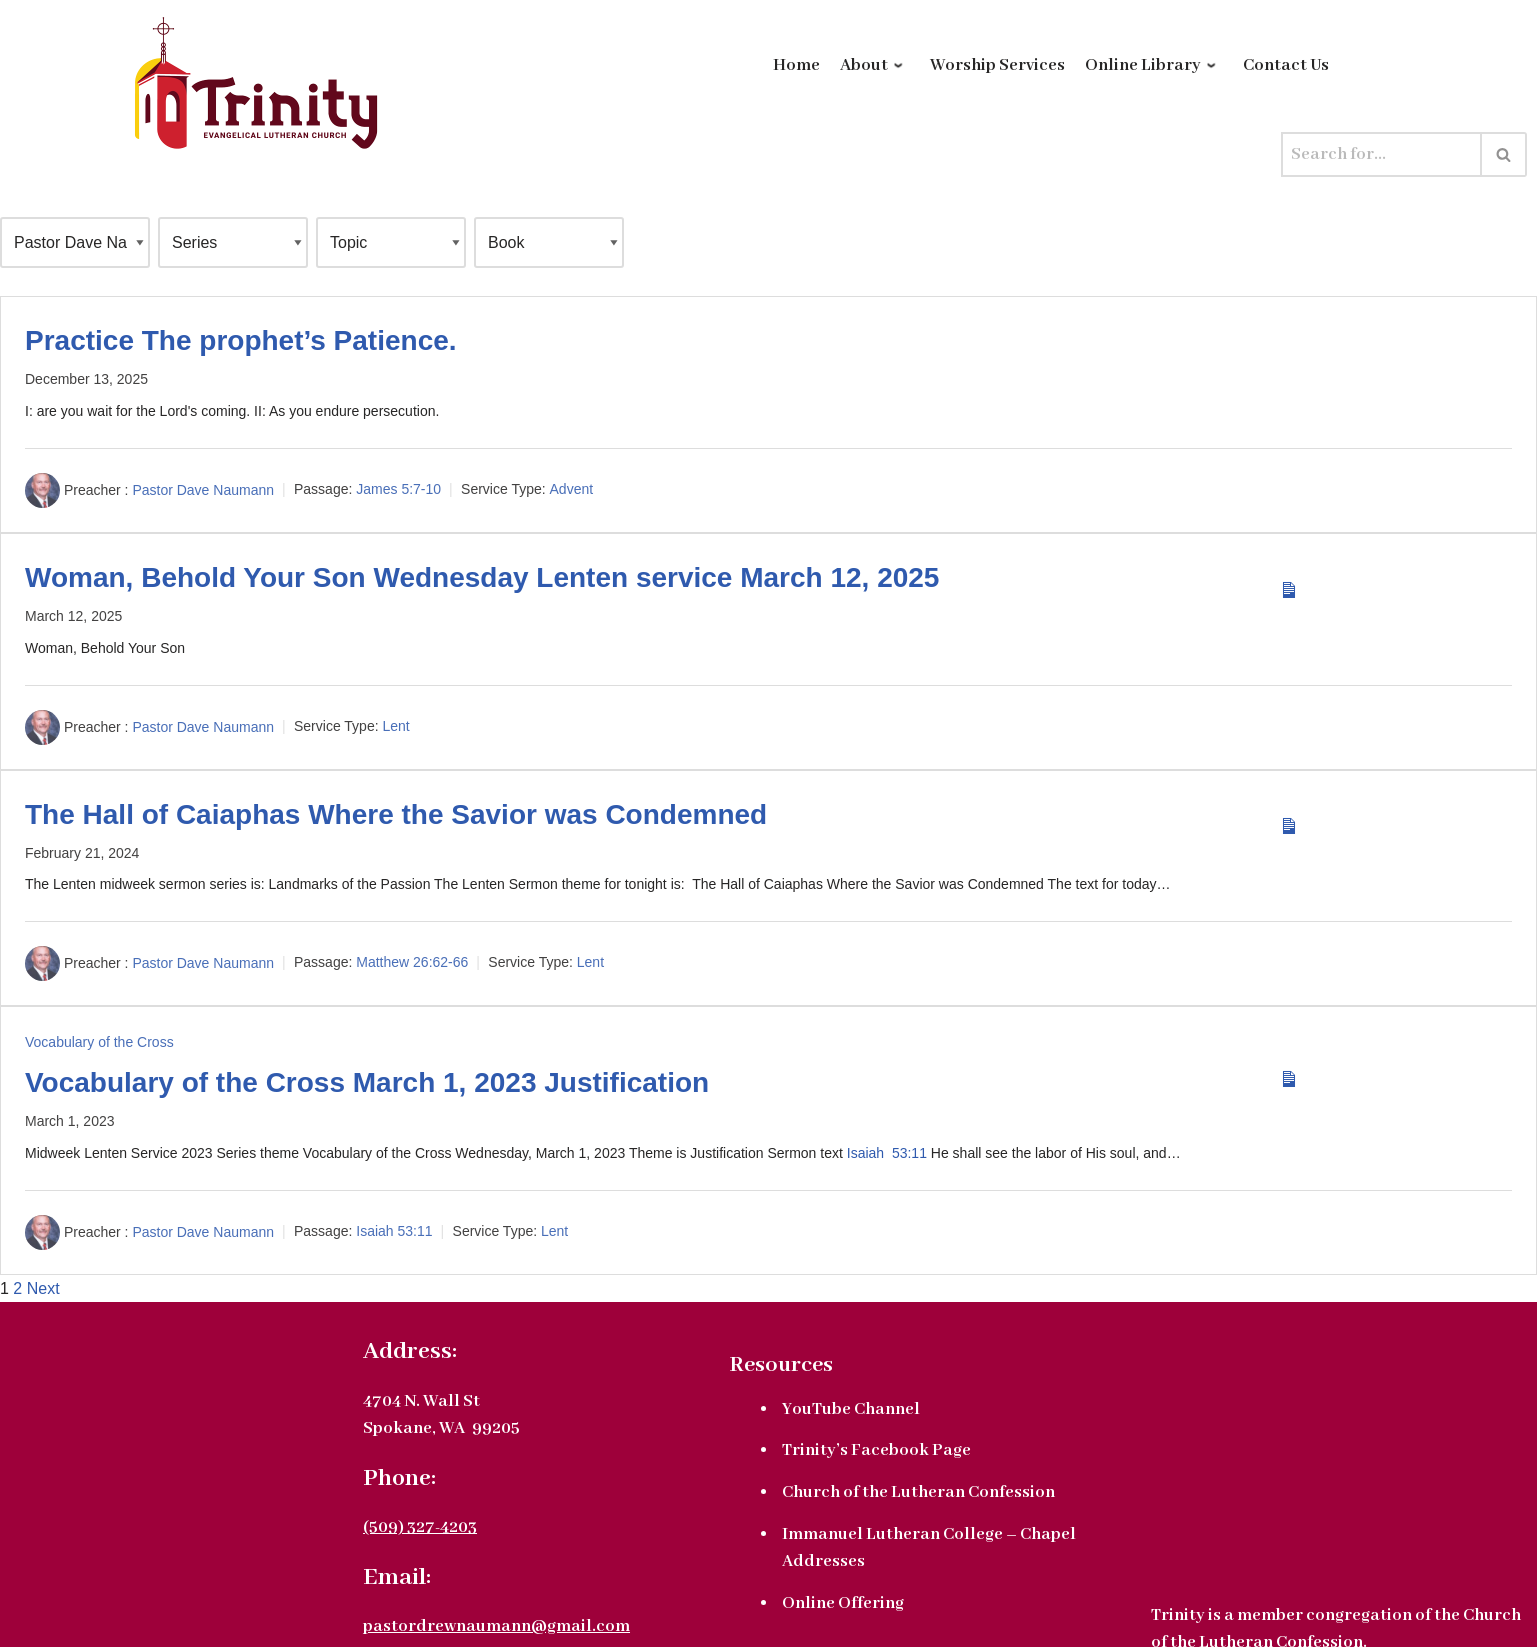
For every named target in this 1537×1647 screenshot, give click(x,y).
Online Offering (843, 1603)
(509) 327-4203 (420, 1527)
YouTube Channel (851, 1409)
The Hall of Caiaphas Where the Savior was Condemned (396, 814)
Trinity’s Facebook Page (876, 1450)
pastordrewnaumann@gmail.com (496, 1626)
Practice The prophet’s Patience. (241, 340)
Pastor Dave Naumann (203, 489)
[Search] (1381, 154)
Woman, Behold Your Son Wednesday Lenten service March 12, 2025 (482, 577)
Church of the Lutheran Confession (918, 1492)
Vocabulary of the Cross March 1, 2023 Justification (367, 1082)
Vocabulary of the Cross (99, 1042)
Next (43, 1288)
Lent (395, 726)
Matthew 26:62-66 (412, 963)
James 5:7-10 (398, 489)
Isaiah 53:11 (887, 1153)
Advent (572, 489)
